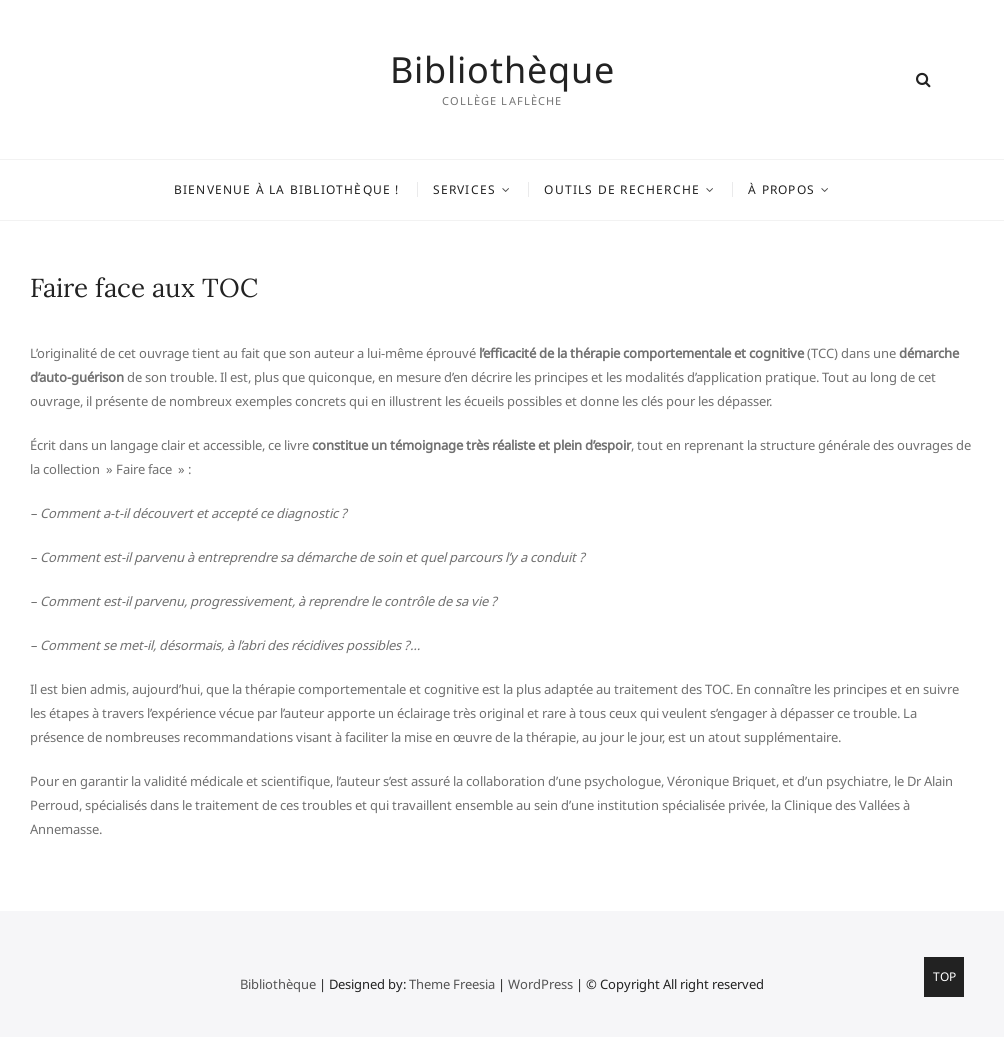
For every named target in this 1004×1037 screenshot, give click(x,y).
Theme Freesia (452, 984)
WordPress (540, 984)
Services (465, 189)
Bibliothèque (502, 70)
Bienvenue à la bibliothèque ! (287, 189)
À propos (781, 189)
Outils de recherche (622, 189)
